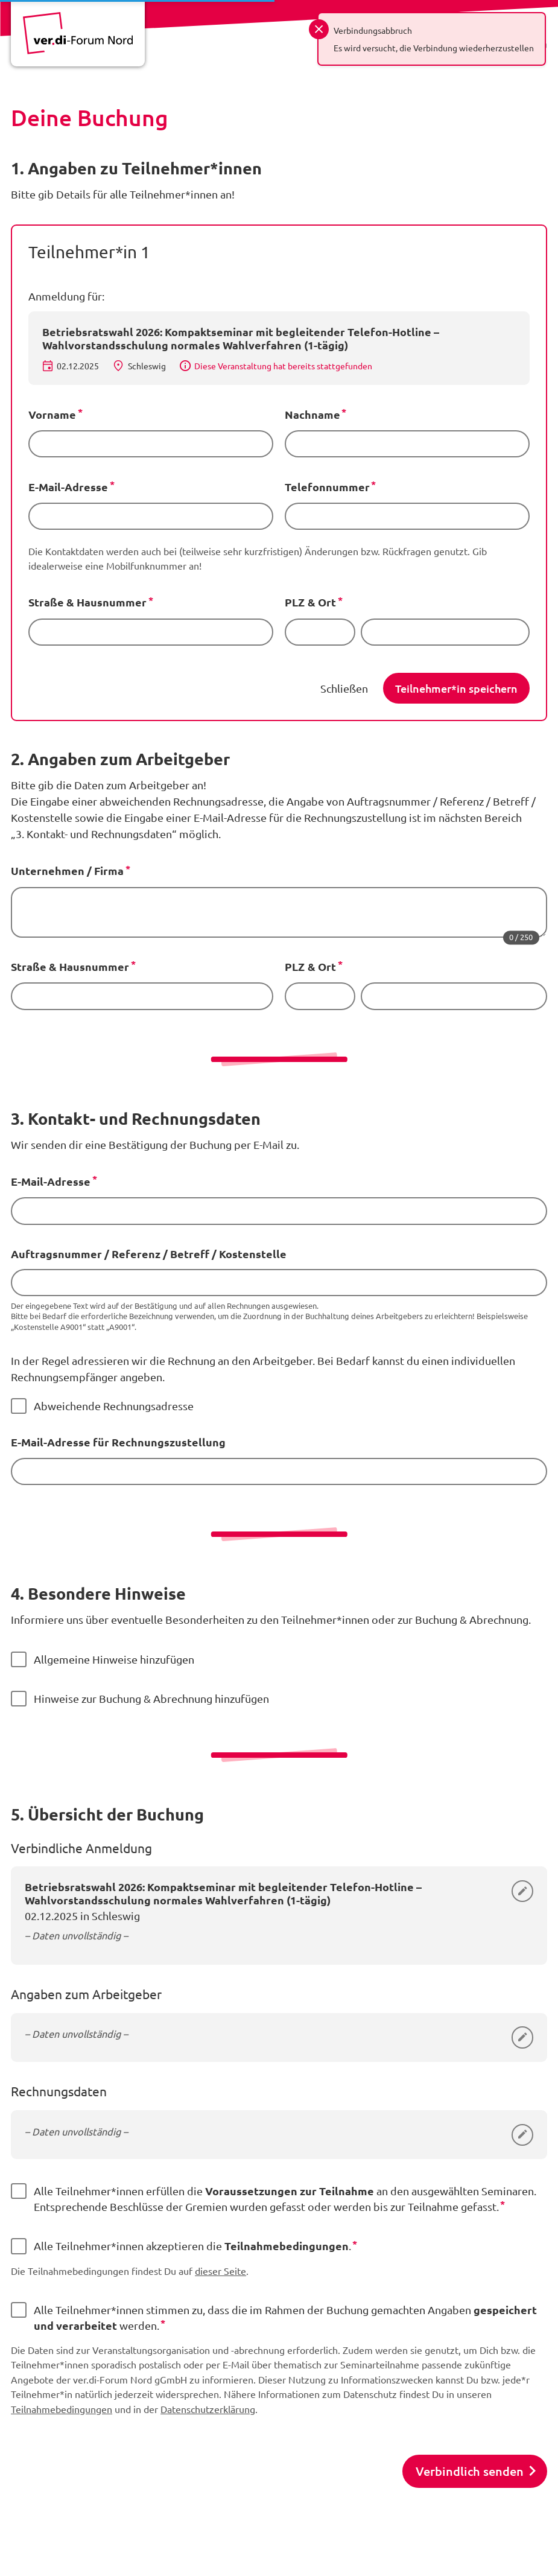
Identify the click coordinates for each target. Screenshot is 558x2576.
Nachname (312, 414)
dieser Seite (220, 2271)
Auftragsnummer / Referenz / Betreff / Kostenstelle (149, 1254)
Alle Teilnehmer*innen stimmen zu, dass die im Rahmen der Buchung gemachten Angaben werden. (285, 2317)
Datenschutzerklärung (207, 2409)
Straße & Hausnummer (87, 602)
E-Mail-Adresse (68, 487)
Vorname (52, 414)
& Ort (322, 602)
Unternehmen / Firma (67, 870)
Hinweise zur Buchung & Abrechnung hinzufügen (151, 1698)
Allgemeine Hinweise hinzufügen (114, 1659)
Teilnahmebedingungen (61, 2409)
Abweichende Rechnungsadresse (114, 1405)
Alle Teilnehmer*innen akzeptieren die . (192, 2245)
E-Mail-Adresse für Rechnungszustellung (118, 1442)
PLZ (295, 602)
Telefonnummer (327, 487)
